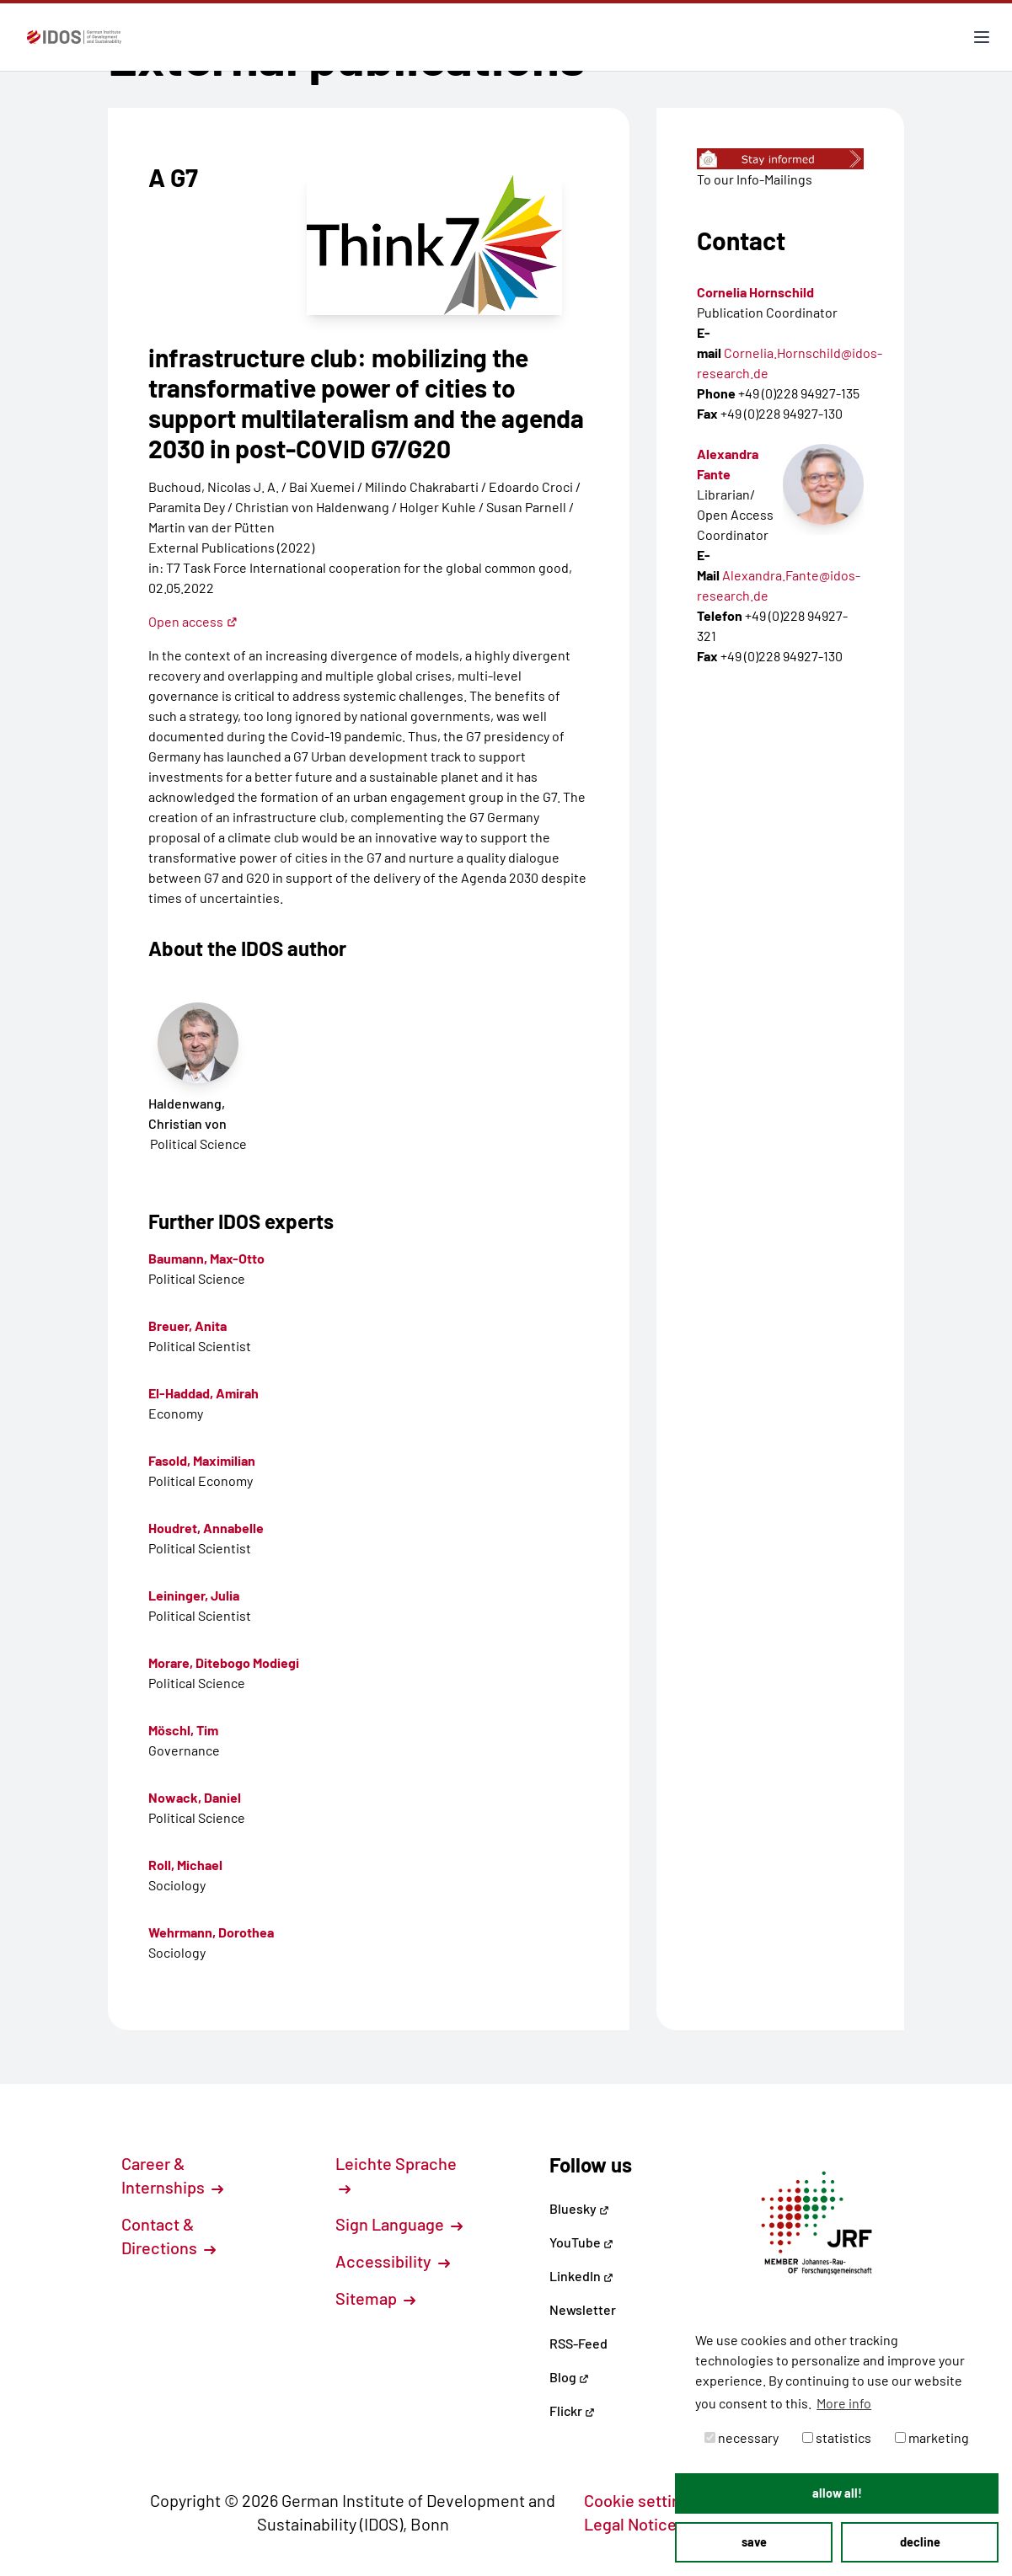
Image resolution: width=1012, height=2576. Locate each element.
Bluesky (579, 2208)
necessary (741, 2437)
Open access (193, 621)
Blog (569, 2377)
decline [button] (920, 2542)
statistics (836, 2437)
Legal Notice (639, 2524)
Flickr (572, 2410)
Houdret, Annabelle (206, 1528)
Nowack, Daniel (194, 1797)
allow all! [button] (837, 2493)
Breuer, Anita (187, 1325)
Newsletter (582, 2309)
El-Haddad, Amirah (203, 1393)
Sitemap (375, 2298)
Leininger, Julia (193, 1595)
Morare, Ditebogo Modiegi (223, 1662)
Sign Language (399, 2224)
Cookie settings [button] (650, 2500)
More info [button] (844, 2403)
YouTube (581, 2242)
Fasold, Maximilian (201, 1460)
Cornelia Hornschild (755, 292)
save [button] (754, 2542)
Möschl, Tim (183, 1730)
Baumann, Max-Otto (206, 1258)
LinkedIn (581, 2276)
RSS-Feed (578, 2343)
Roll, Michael (185, 1865)
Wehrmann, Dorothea (211, 1932)
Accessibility (392, 2261)
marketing (932, 2437)
